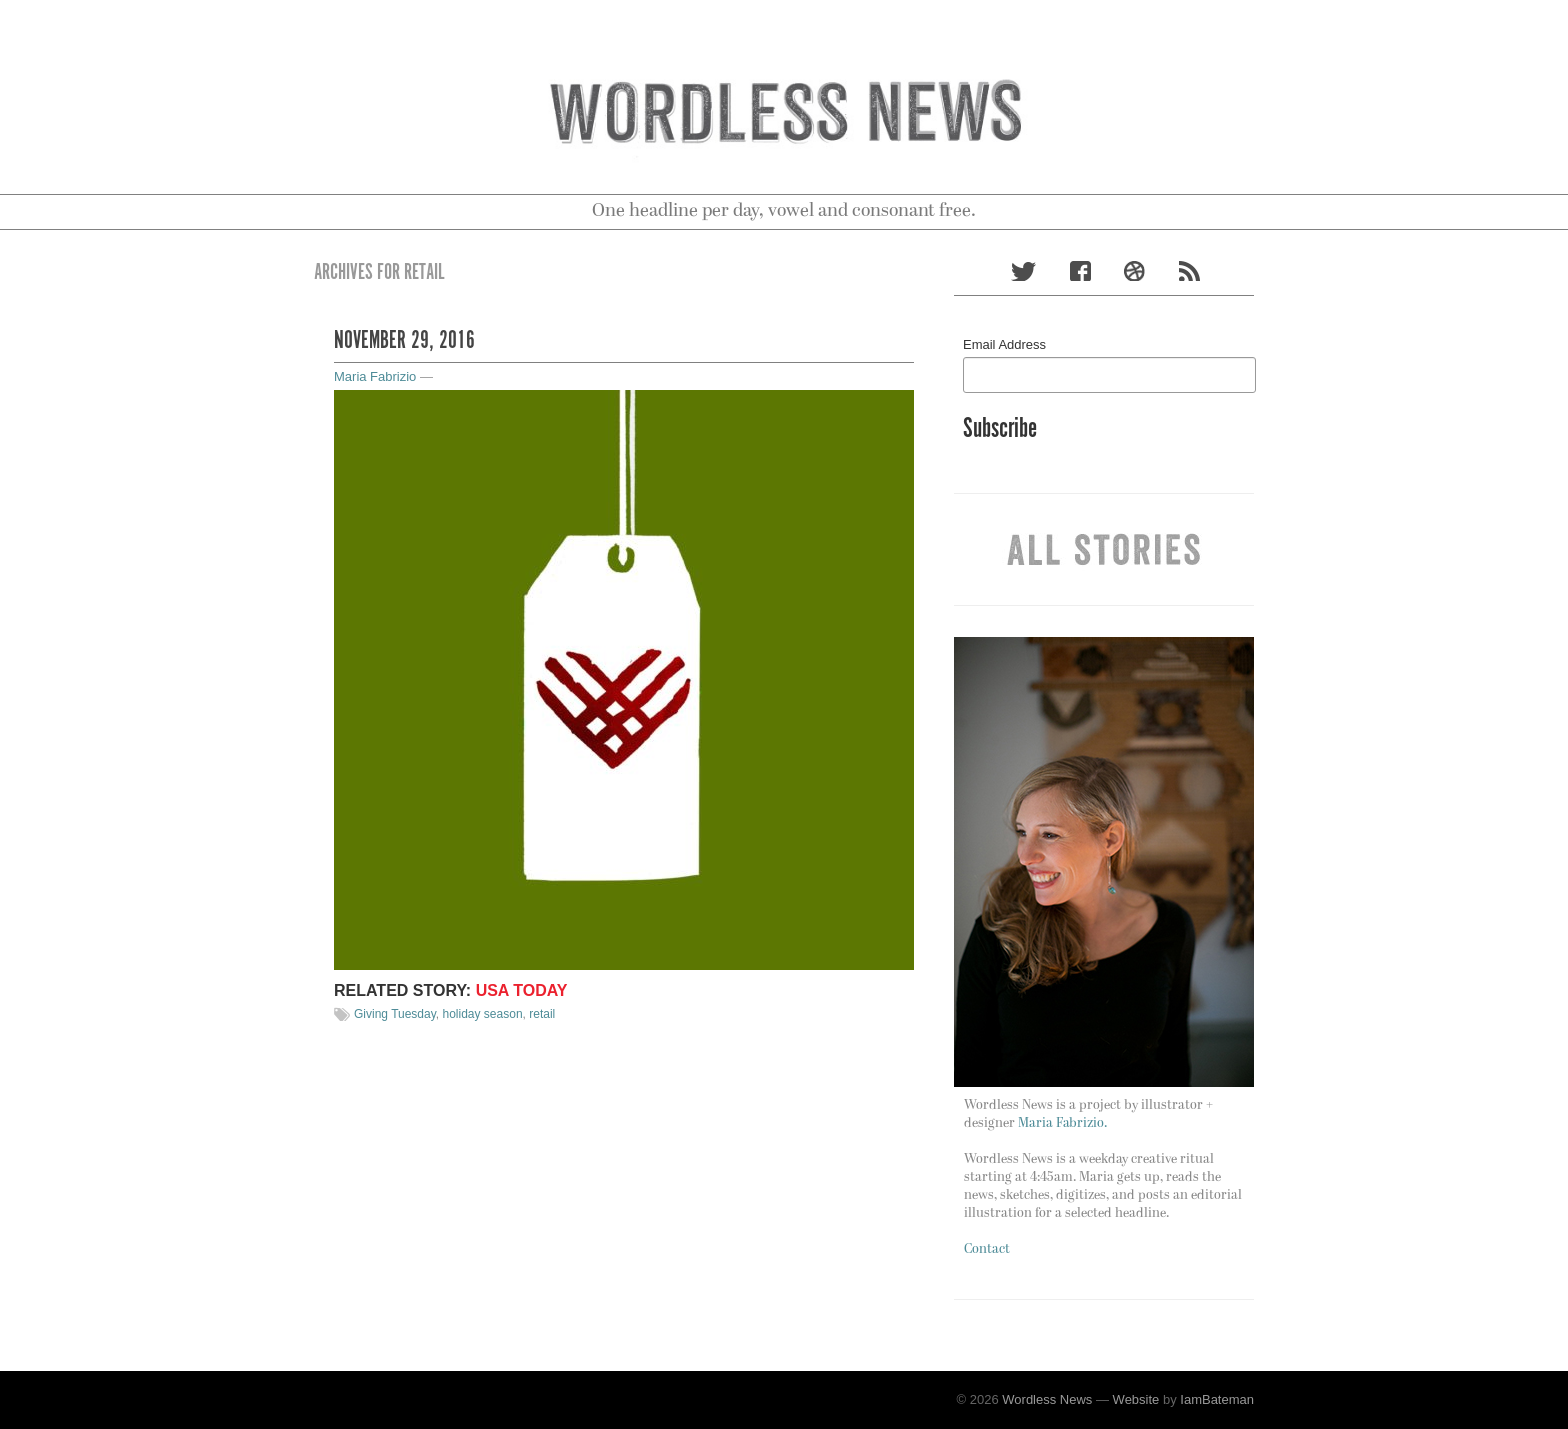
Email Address (1004, 344)
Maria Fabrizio (375, 376)
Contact (987, 1249)
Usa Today (522, 990)
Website (1136, 1399)
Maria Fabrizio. (1062, 1123)
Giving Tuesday (395, 1014)
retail (542, 1014)
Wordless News (1047, 1399)
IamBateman (1217, 1399)
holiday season (483, 1014)
